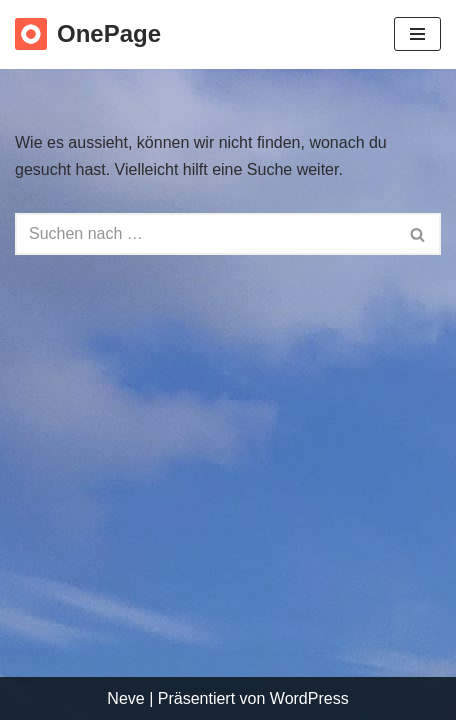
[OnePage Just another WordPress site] (88, 34)
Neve (125, 698)
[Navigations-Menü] (417, 34)
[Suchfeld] (205, 234)
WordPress (309, 698)
